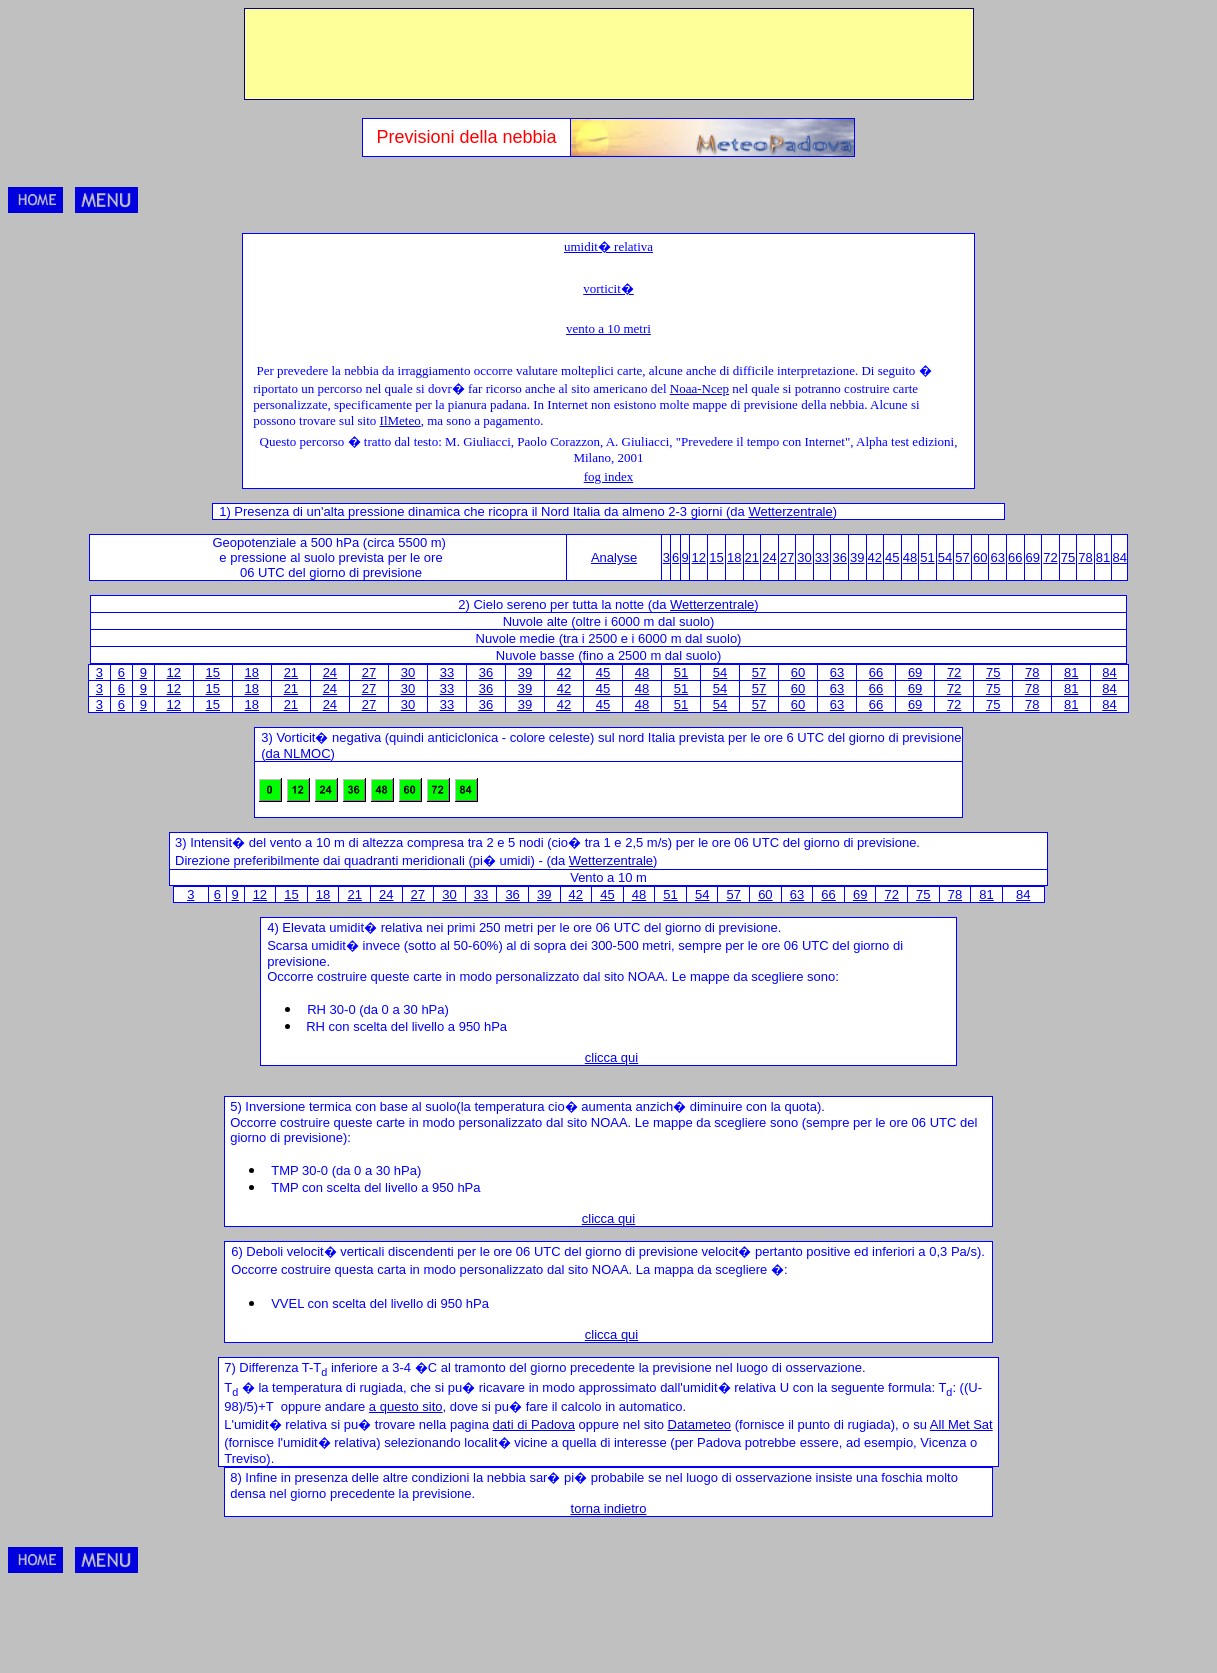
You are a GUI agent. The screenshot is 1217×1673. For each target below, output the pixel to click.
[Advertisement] (609, 54)
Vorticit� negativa (328, 737)
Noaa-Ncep (699, 388)
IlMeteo (400, 420)
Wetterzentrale (790, 511)
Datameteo (700, 1424)
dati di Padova (534, 1424)
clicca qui (611, 1057)
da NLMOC (298, 753)
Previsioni (417, 137)
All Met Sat (961, 1424)
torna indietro (609, 1508)
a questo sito (406, 1406)
